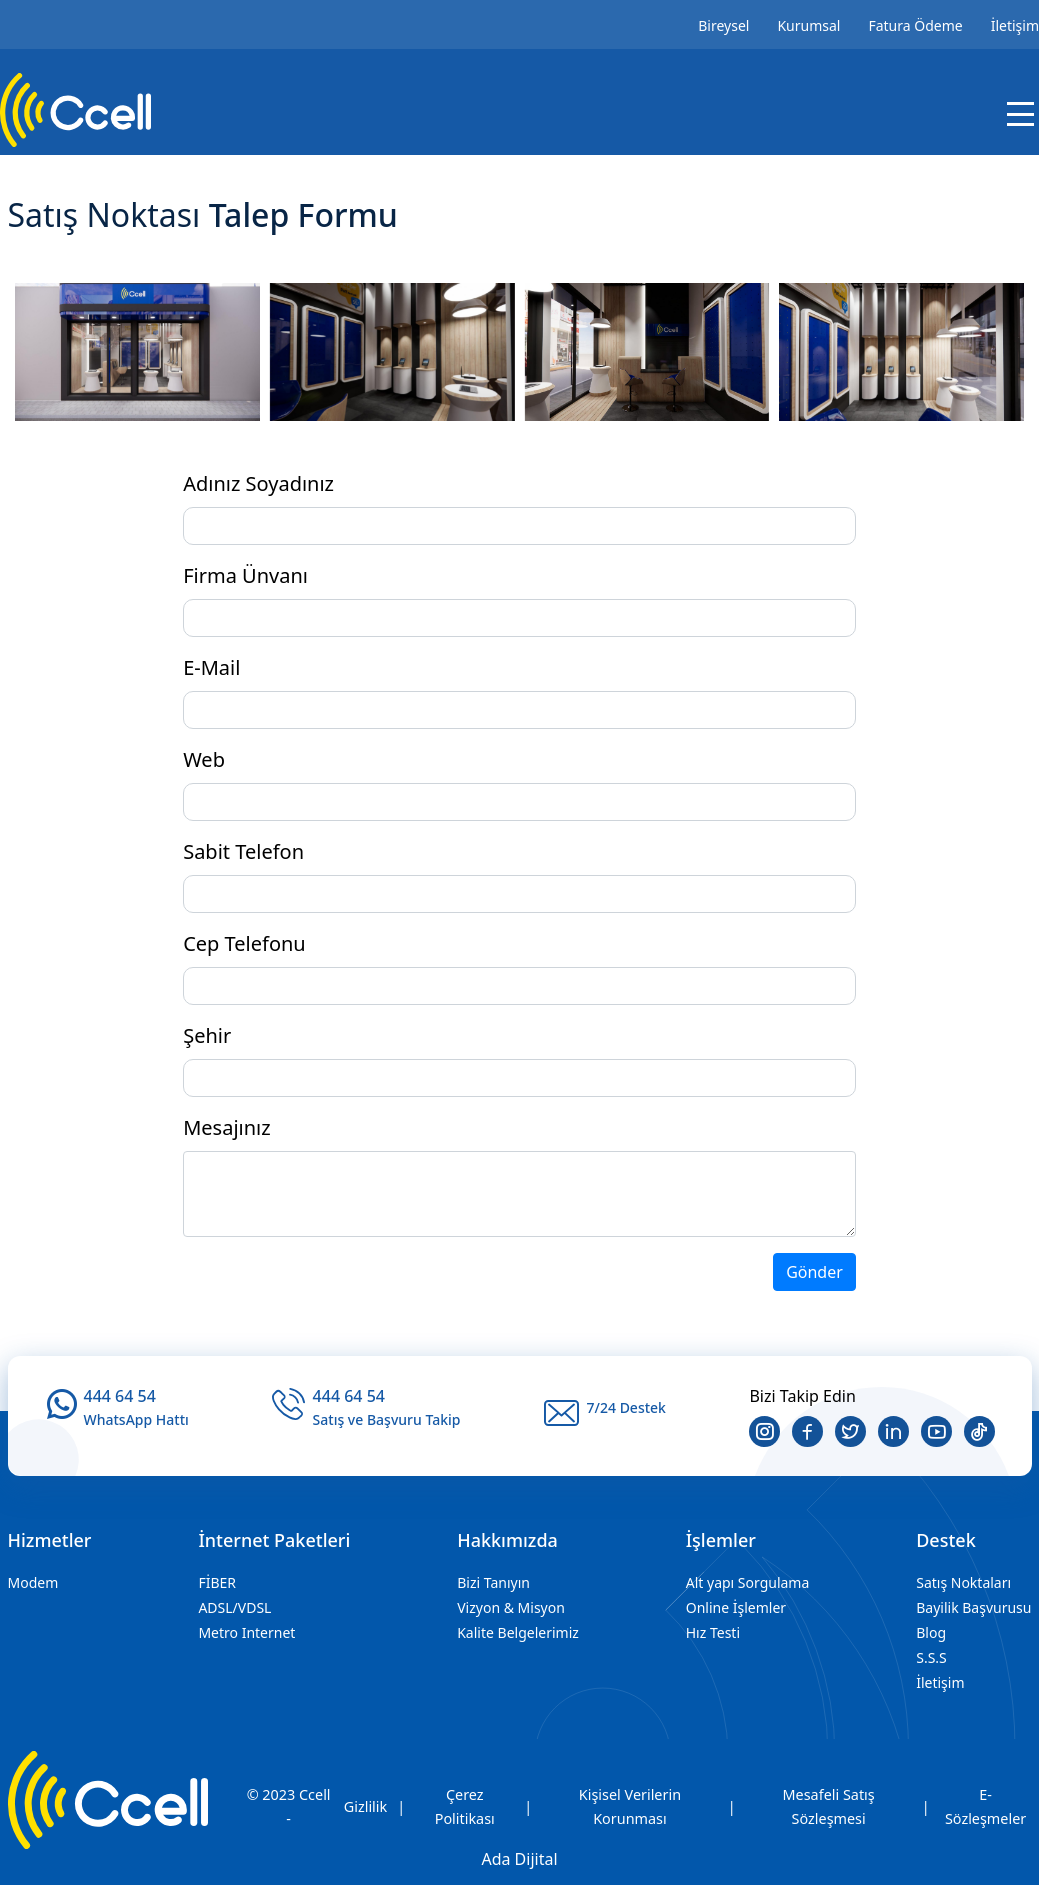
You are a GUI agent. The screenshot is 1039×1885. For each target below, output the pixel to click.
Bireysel (723, 25)
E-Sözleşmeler (985, 1806)
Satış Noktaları (963, 1582)
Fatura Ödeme (915, 25)
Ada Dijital (519, 1859)
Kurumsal (808, 25)
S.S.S (931, 1657)
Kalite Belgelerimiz (518, 1632)
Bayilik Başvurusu (973, 1607)
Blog (931, 1632)
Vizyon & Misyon (511, 1607)
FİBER (217, 1582)
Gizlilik (366, 1806)
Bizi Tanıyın (493, 1582)
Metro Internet (246, 1632)
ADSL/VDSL (234, 1607)
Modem (33, 1582)
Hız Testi (713, 1632)
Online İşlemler (736, 1607)
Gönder (814, 1272)
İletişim (1015, 25)
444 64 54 (120, 1396)
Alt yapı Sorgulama (748, 1582)
